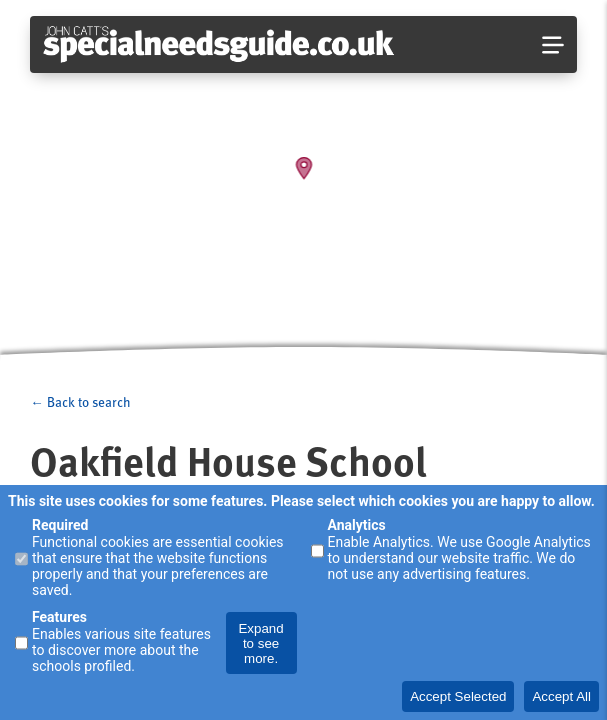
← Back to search (80, 402)
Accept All (561, 696)
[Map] (303, 180)
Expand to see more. (260, 643)
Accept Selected (458, 696)
